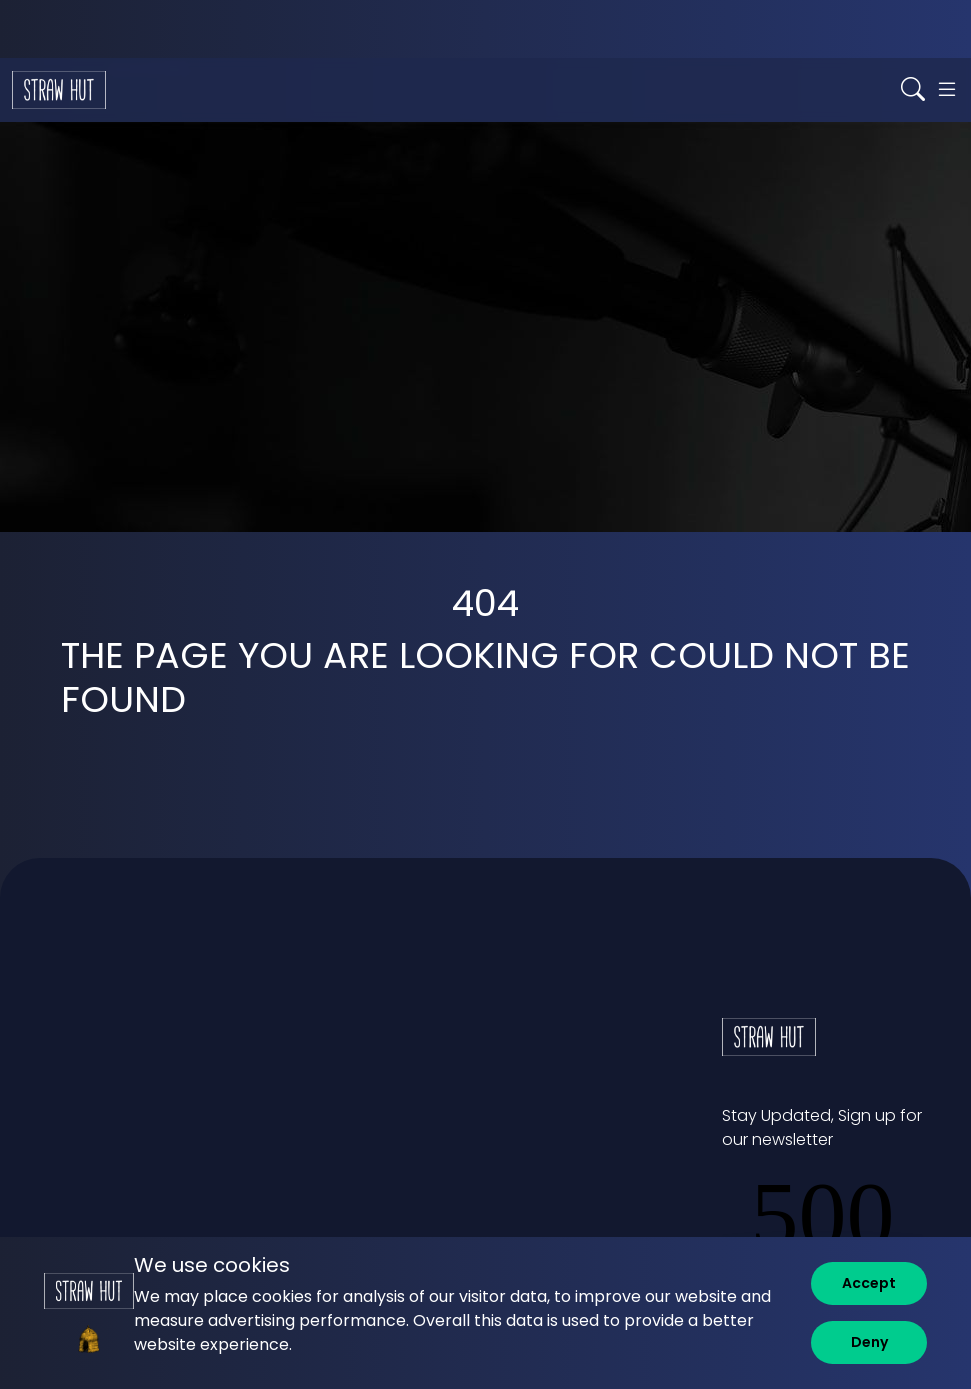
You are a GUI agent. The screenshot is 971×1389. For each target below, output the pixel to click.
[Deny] (869, 1342)
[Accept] (869, 1283)
